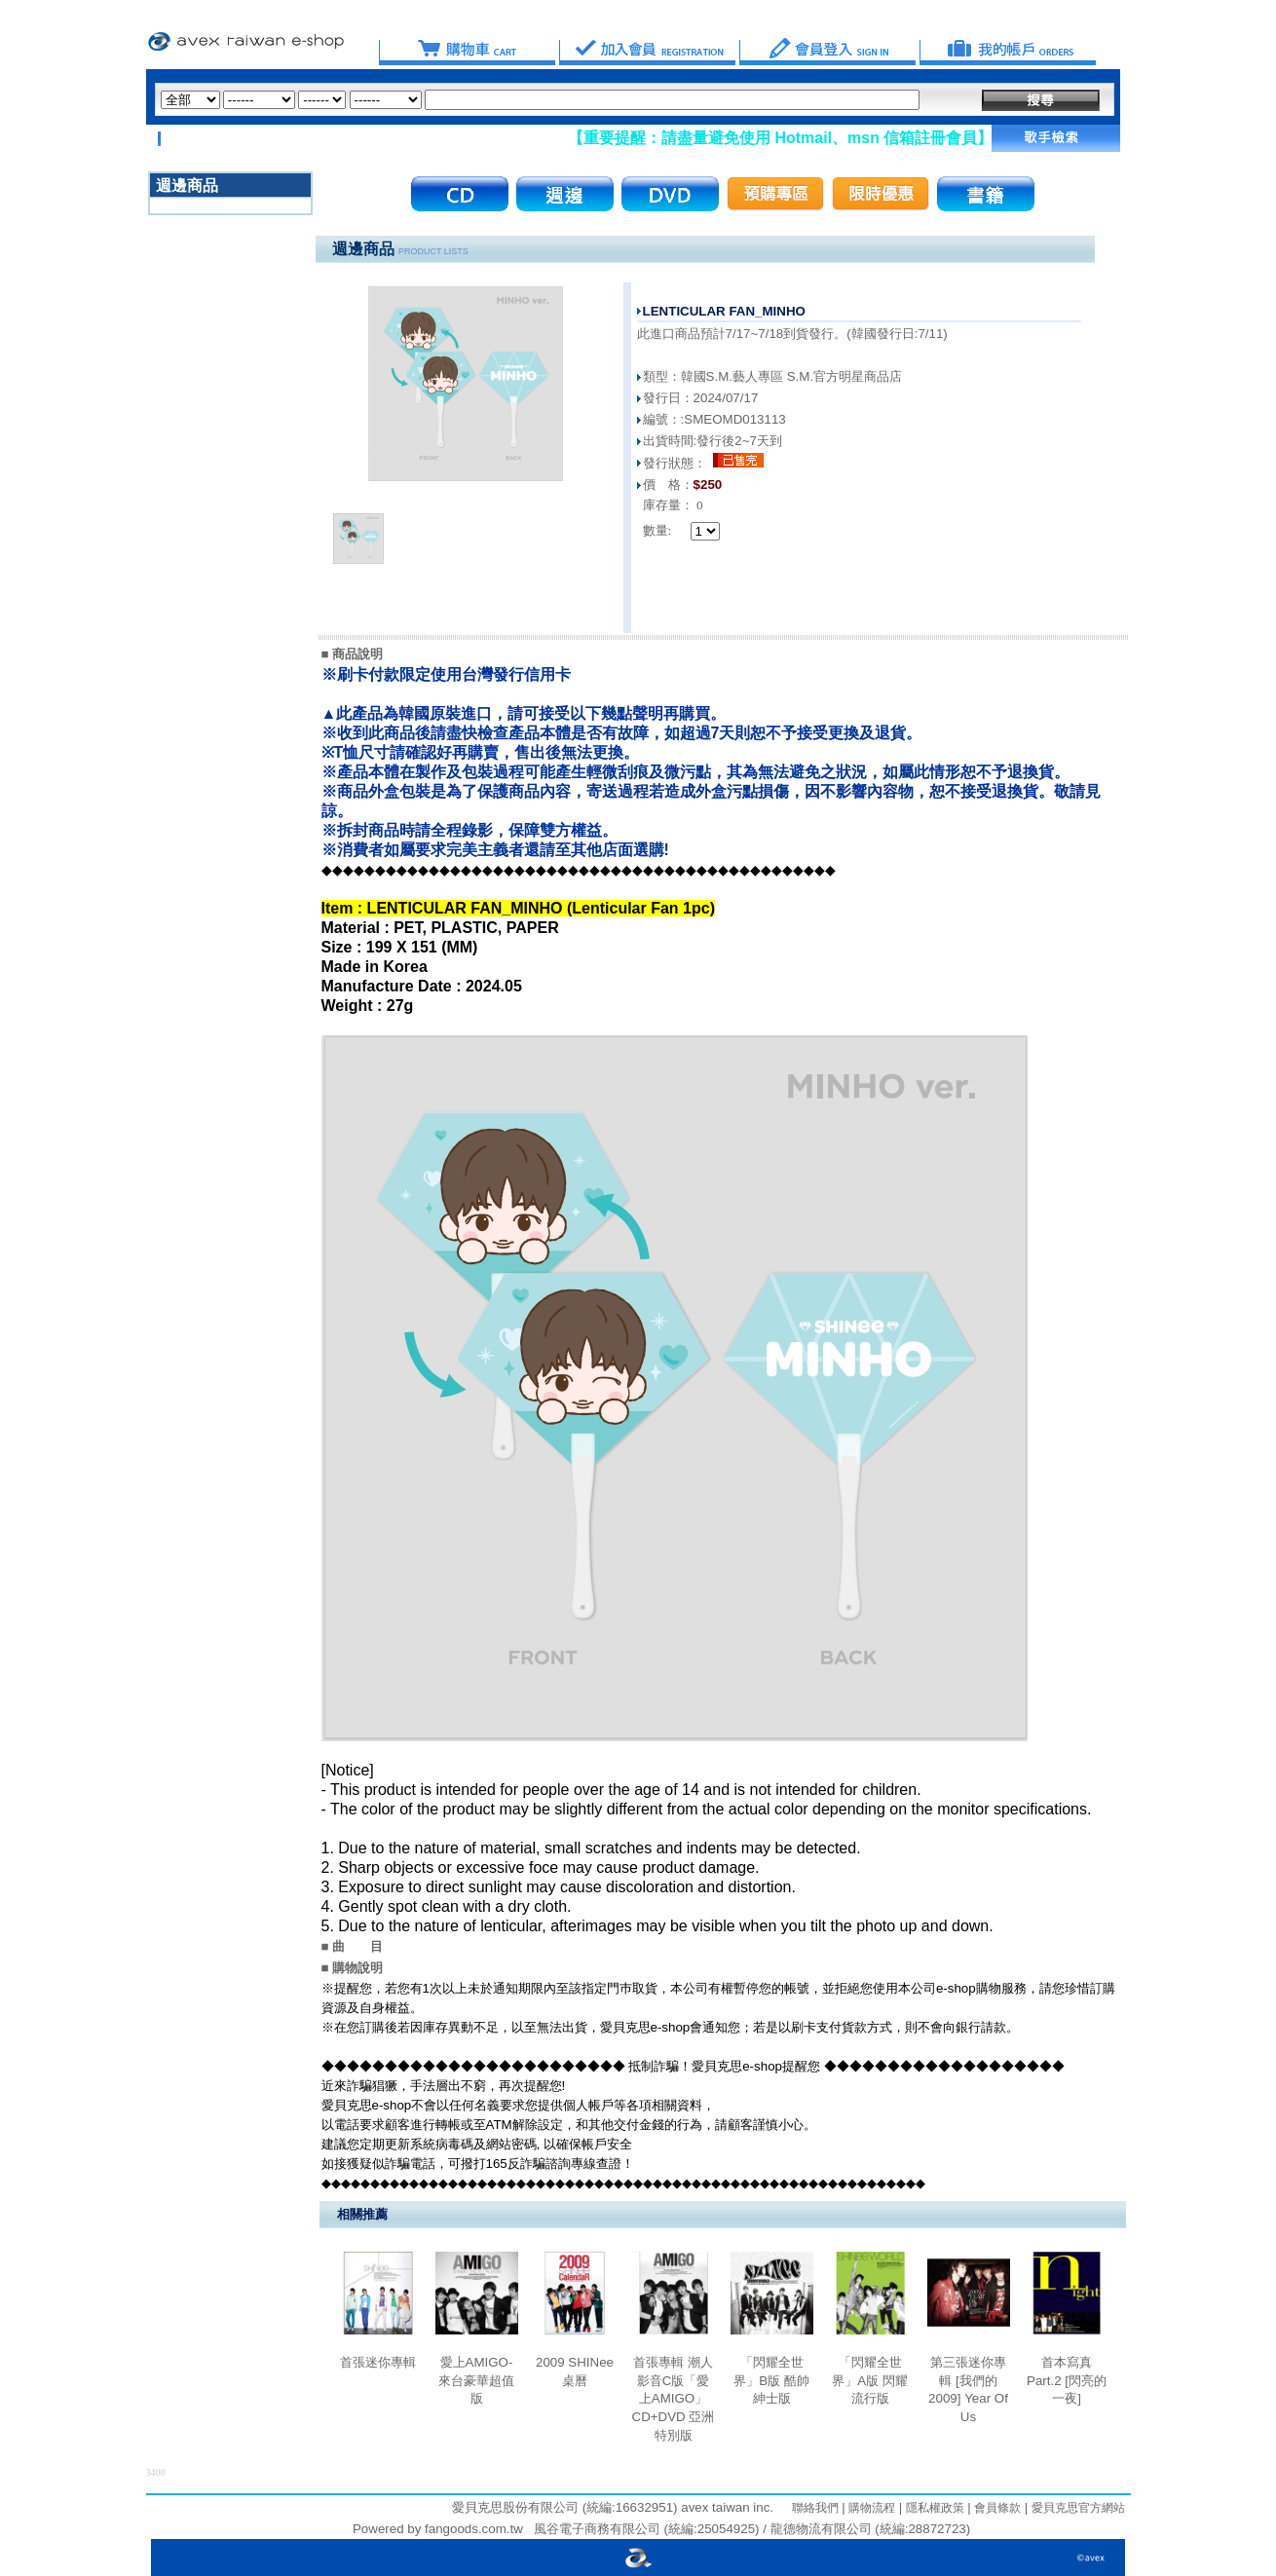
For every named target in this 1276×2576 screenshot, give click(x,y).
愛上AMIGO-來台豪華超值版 (476, 2380)
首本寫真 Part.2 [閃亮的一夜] (1067, 2380)
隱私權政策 (932, 2508)
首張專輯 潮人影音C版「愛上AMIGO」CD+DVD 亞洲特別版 (673, 2399)
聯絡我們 (815, 2508)
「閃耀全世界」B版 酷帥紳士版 (771, 2380)
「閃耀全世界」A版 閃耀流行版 (870, 2380)
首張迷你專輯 (378, 2362)
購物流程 (870, 2508)
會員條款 (996, 2508)
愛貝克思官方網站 (1078, 2508)
